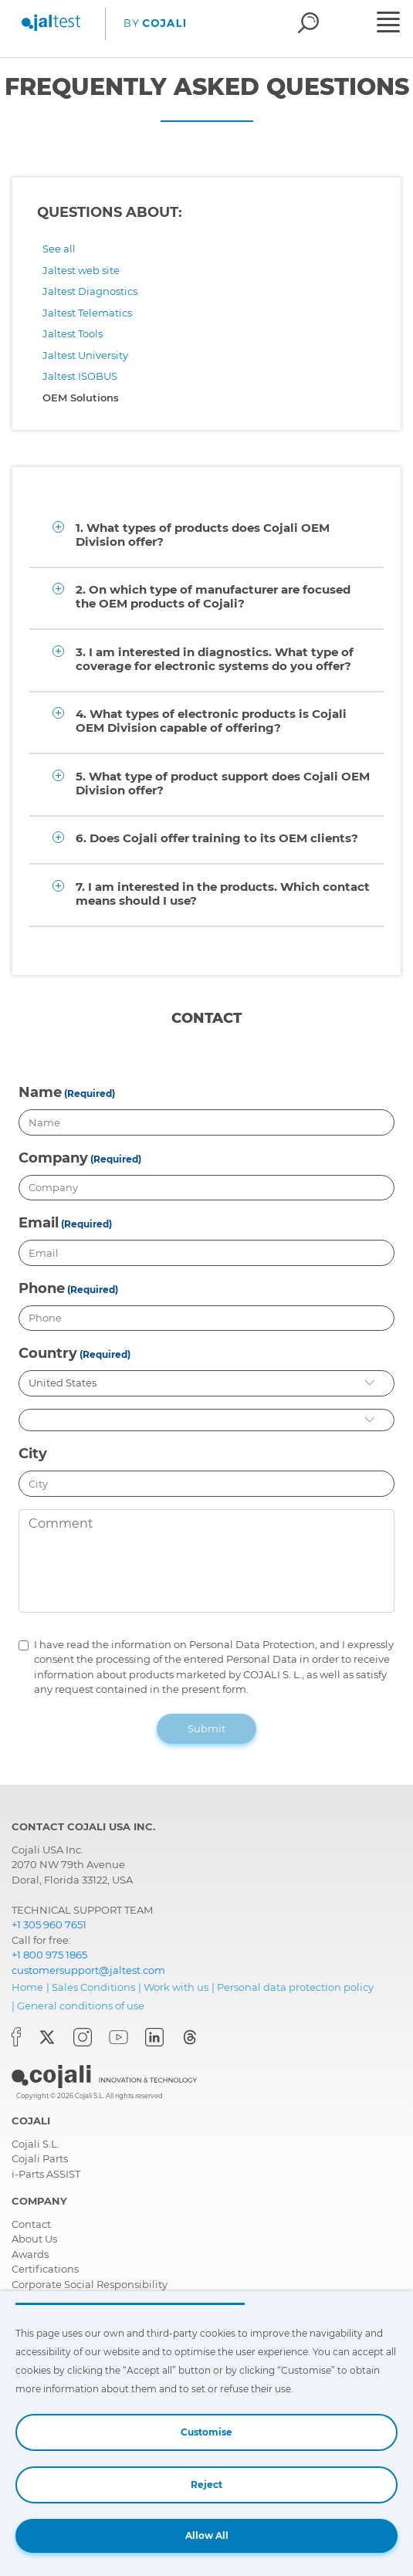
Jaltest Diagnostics (89, 291)
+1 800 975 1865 (49, 1954)
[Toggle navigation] (393, 24)
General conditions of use (80, 2005)
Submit (206, 1728)
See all (59, 248)
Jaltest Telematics (87, 312)
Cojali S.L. (35, 2144)
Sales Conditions (93, 1987)
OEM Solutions (80, 397)
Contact (31, 2224)
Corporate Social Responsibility (90, 2284)
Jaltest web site (81, 270)
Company (53, 1157)
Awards (30, 2254)
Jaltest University (85, 355)
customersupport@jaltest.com (88, 1970)
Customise (206, 2432)
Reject (206, 2484)
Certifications (45, 2269)
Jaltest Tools (72, 333)
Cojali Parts (40, 2158)
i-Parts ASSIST (46, 2174)
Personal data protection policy (295, 1987)
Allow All (207, 2535)
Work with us (176, 1987)
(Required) (89, 1093)
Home (27, 1987)
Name (40, 1092)
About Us (34, 2238)
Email (39, 1222)
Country (48, 1353)
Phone (42, 1288)
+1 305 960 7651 (49, 1924)
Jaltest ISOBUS (79, 376)
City (33, 1453)
